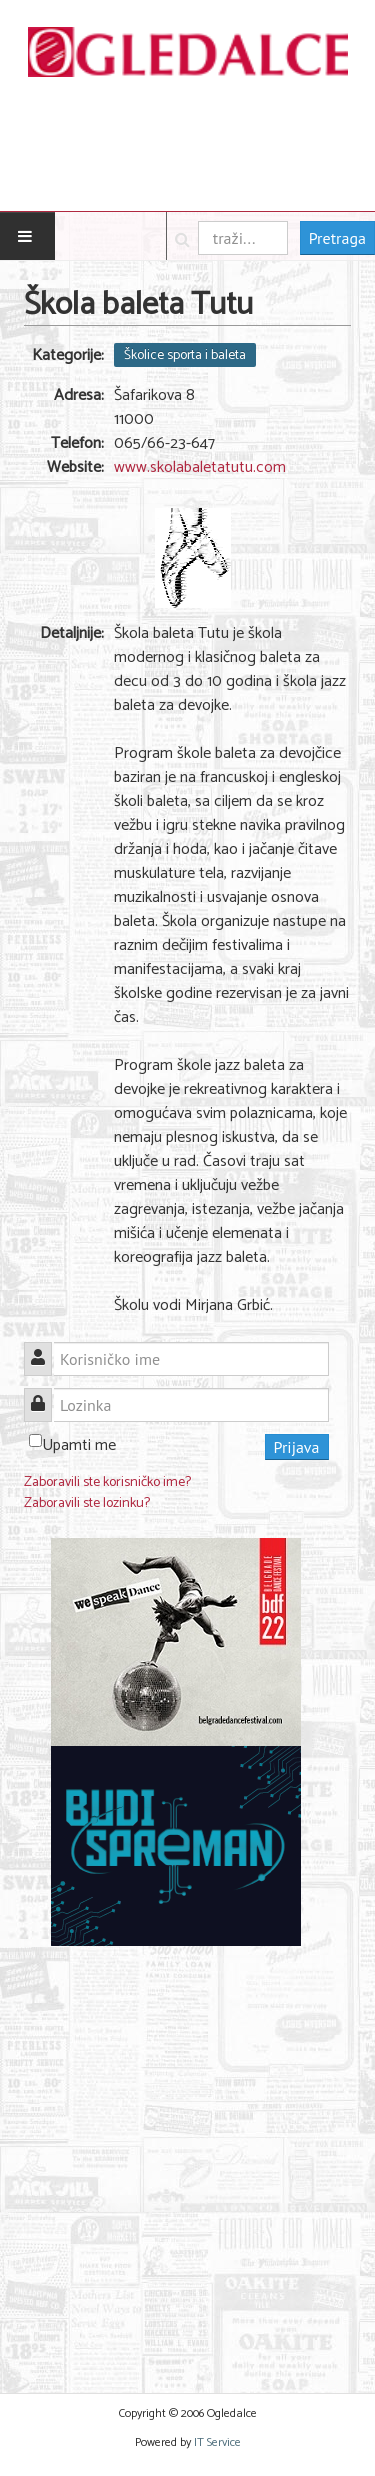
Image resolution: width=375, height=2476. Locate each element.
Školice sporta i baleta (185, 355)
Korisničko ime (45, 1347)
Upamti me (79, 1445)
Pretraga (337, 238)
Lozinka (45, 1393)
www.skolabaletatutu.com (200, 467)
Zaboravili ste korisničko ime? (107, 1482)
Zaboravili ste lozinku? (87, 1503)
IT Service (217, 2442)
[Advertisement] (187, 2157)
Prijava (297, 1447)
